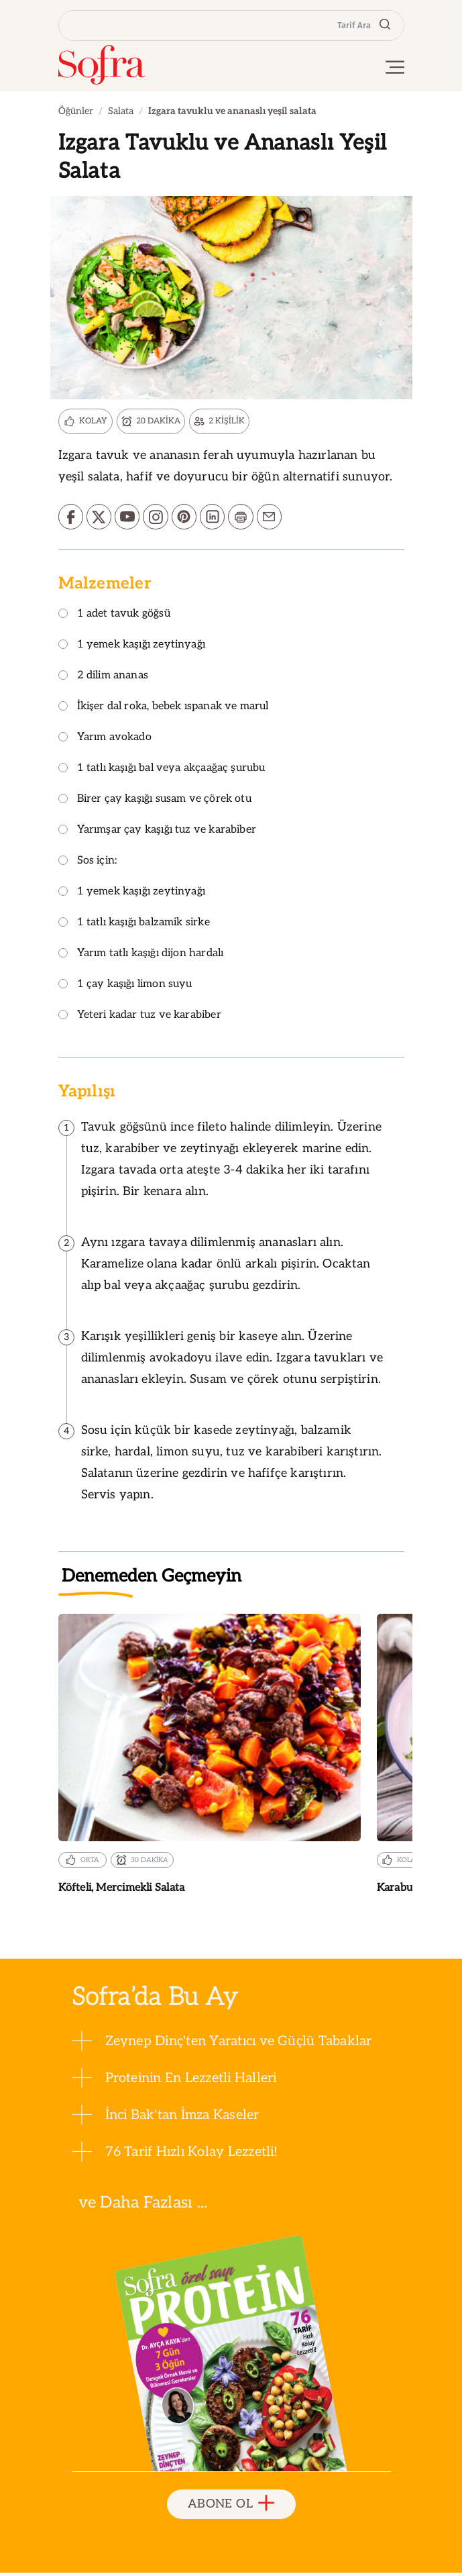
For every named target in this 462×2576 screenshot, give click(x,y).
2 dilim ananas (103, 678)
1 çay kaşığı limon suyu (125, 987)
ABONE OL (231, 2507)
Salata (120, 111)
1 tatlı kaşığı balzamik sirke (134, 925)
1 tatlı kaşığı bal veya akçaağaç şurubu (162, 771)
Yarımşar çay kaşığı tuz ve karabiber (157, 833)
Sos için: (87, 864)
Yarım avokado (105, 740)
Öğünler (75, 111)
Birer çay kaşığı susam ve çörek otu (154, 802)
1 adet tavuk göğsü (114, 617)
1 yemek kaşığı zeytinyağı (132, 648)
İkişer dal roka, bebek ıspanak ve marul (163, 709)
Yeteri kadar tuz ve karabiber (139, 1018)
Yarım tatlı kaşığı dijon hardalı (141, 956)
